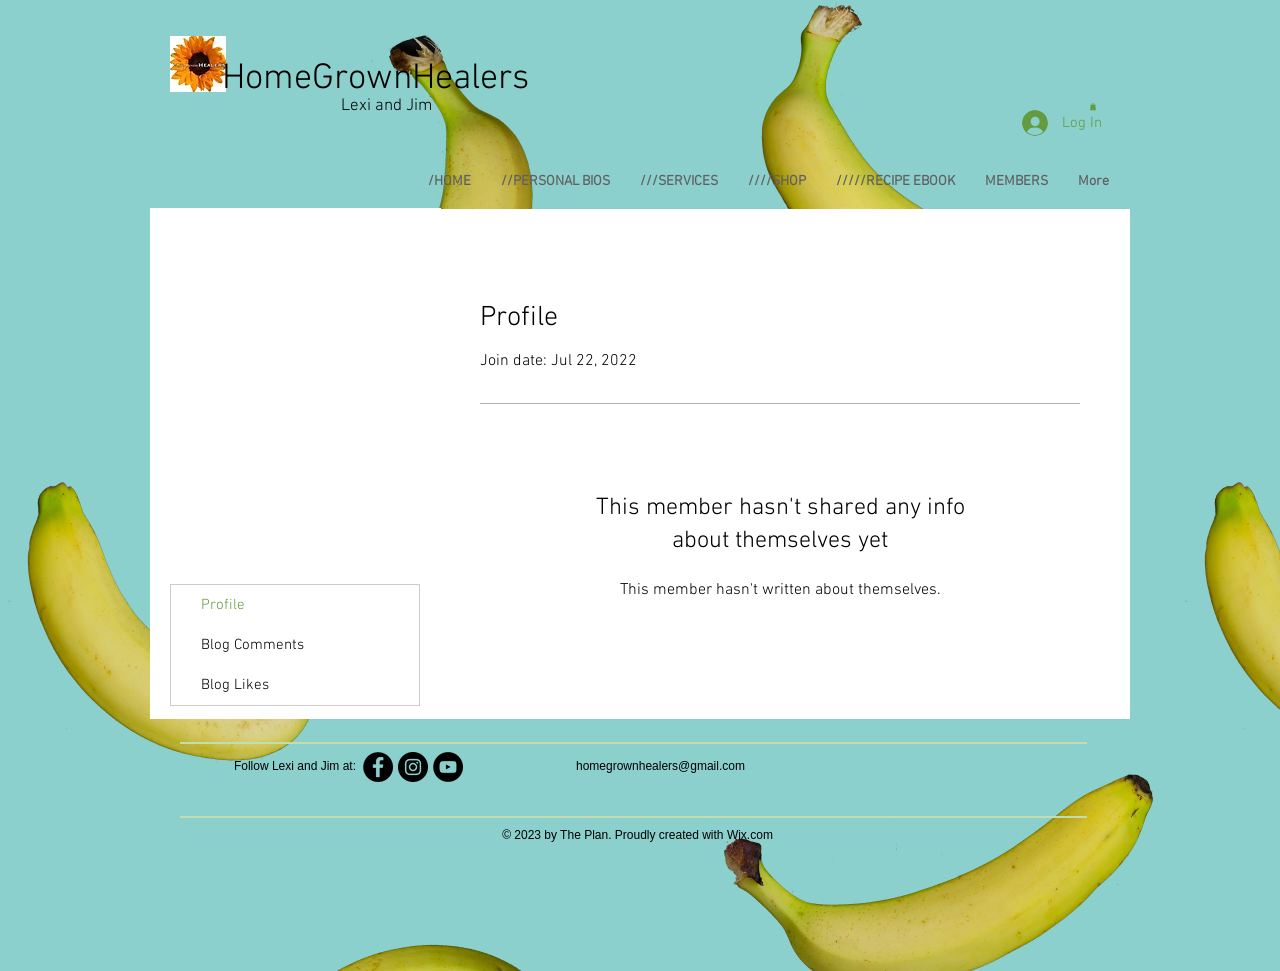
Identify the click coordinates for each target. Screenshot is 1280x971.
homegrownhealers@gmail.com (660, 766)
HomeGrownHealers (375, 79)
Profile (223, 605)
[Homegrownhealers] (413, 767)
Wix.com (750, 835)
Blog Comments (252, 645)
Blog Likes (235, 685)
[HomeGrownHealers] (378, 767)
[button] (1093, 106)
